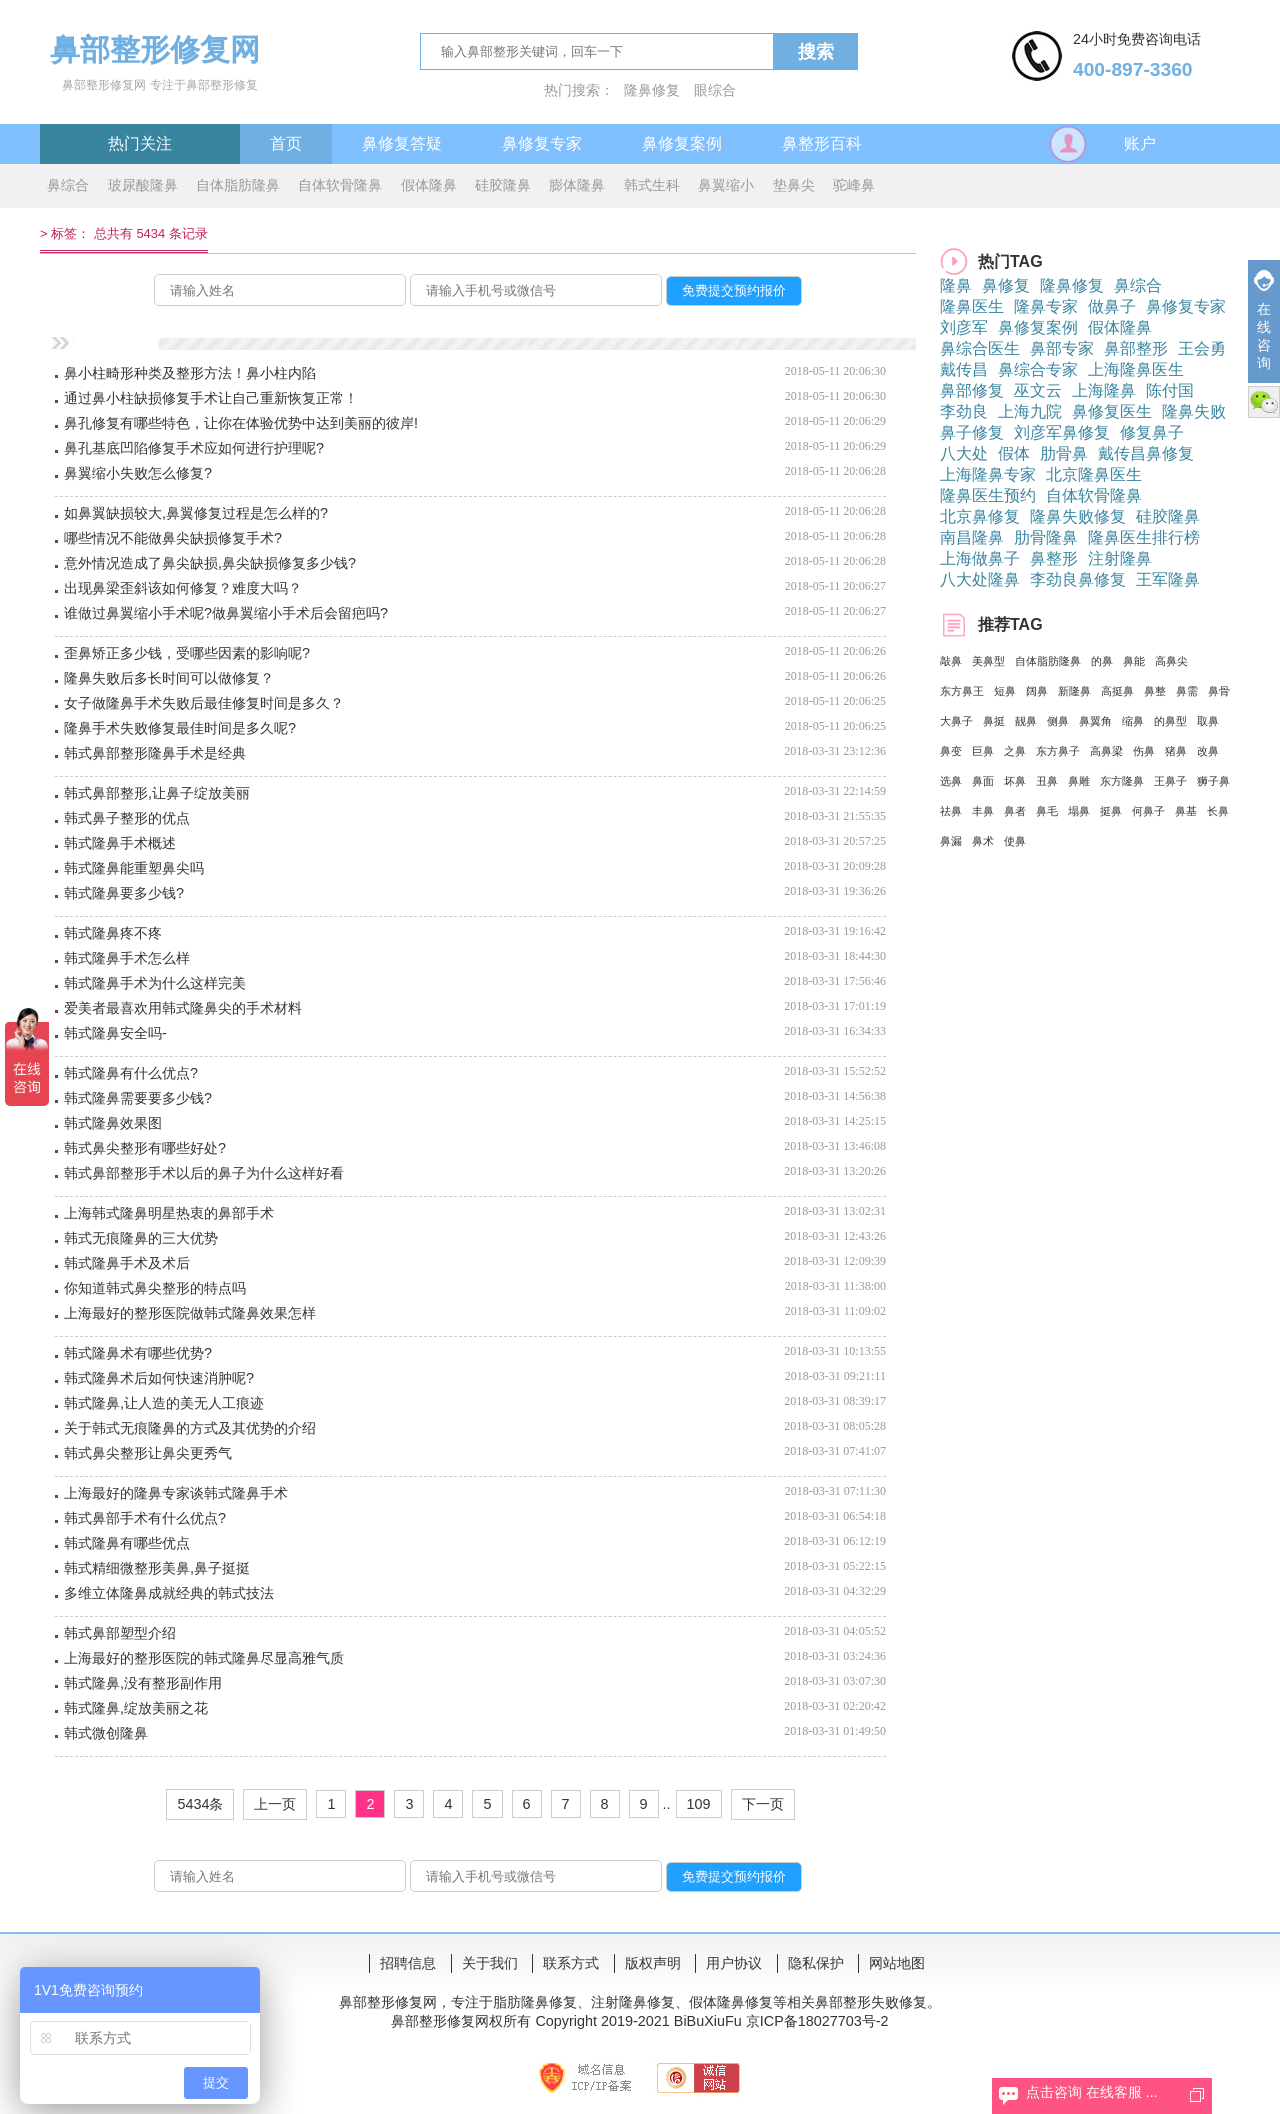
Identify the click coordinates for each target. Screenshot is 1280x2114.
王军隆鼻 (1168, 579)
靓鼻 (1026, 721)
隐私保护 (816, 1963)
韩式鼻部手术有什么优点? (145, 1518)
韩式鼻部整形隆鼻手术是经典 (155, 753)
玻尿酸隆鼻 (143, 185)
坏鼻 (1015, 781)
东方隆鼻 (1122, 781)
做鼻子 (1112, 306)
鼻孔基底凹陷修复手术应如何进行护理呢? (194, 448)
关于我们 (490, 1963)
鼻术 (983, 841)
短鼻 (1005, 691)
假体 (1014, 453)
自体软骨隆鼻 (340, 185)
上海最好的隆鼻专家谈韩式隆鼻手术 (176, 1493)
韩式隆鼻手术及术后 (127, 1263)
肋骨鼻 (1064, 453)
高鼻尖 (1171, 661)
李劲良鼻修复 (1078, 579)
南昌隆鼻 (972, 537)
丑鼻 (1047, 781)
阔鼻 (1037, 691)
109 (699, 1804)
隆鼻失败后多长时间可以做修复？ (169, 678)
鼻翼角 (1095, 721)
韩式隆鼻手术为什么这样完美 (155, 983)
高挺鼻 (1117, 691)
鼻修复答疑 (402, 143)
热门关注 (140, 143)
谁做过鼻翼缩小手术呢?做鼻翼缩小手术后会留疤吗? (226, 613)
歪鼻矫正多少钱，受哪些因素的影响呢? (187, 653)
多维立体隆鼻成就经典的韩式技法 (169, 1593)
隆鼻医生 (972, 306)
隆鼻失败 (1194, 411)
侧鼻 (1058, 721)
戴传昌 (964, 369)
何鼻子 (1148, 811)
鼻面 (983, 781)
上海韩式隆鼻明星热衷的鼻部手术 (169, 1213)
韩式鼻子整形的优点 (127, 818)
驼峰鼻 (854, 185)
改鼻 (1208, 751)
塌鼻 (1079, 811)
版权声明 (653, 1963)
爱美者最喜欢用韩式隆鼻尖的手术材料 (183, 1008)
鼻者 (1015, 811)
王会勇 (1202, 348)
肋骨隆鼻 (1046, 537)
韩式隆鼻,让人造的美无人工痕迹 (164, 1403)
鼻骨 (1219, 691)
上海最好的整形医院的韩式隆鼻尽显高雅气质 (204, 1658)
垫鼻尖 (794, 185)
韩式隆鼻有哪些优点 (127, 1543)
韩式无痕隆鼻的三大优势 (141, 1238)
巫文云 (1038, 390)
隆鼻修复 (652, 90)
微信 (1264, 402)
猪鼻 (1176, 751)
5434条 (200, 1804)
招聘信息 (408, 1963)
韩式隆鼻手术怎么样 (127, 958)
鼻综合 (68, 185)
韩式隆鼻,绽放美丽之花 (136, 1708)
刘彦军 (964, 327)
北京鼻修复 (980, 516)
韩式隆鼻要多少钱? (124, 893)
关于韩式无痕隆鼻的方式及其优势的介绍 (190, 1428)
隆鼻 (956, 285)
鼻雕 (1079, 781)
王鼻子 (1170, 781)
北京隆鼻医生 (1094, 474)
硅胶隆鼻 (503, 185)
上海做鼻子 (980, 558)
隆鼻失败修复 (1078, 516)
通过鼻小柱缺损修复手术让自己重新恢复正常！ (211, 398)
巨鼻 (983, 751)
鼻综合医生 (980, 348)
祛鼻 (951, 811)
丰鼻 (983, 811)
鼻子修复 (972, 432)
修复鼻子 (1152, 432)
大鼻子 (956, 721)
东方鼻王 (962, 691)
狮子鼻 (1213, 781)
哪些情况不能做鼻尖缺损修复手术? (173, 538)
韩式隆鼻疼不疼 (113, 933)
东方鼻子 (1058, 751)
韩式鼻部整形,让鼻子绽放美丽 (157, 793)
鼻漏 (951, 841)
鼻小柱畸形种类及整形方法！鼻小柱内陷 (190, 373)
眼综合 (715, 90)
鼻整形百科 (822, 143)
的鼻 (1102, 661)
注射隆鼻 (1120, 558)
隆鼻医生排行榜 (1144, 537)
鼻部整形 (1136, 348)
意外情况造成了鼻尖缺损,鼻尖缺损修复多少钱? (210, 563)
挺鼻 (1111, 811)
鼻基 (1186, 811)
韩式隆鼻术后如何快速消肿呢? (159, 1378)
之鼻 (1015, 751)
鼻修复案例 (682, 143)
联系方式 (571, 1963)
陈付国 (1170, 390)
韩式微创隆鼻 (106, 1733)
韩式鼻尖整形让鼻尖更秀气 (148, 1453)
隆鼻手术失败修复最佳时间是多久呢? (180, 728)
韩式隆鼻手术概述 (120, 843)
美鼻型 (988, 661)
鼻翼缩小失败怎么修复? (138, 473)
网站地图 (897, 1963)
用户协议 (734, 1963)
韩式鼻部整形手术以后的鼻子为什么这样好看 (204, 1173)
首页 (286, 143)
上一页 (275, 1804)
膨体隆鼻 (577, 185)
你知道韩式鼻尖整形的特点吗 (155, 1288)
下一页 (763, 1804)
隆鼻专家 (1046, 306)
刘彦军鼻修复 (1062, 432)
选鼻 (951, 781)
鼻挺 (994, 721)
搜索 (816, 52)
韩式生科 (652, 185)
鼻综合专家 (1038, 369)
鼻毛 (1047, 811)
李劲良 (964, 411)
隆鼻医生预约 (988, 495)
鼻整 (1155, 691)
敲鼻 (951, 661)
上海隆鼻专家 (988, 474)
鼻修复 (1006, 285)
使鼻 (1015, 841)
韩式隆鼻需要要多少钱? (138, 1098)
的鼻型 (1170, 721)
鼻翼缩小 (726, 185)
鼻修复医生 (1112, 411)
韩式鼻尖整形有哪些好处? (145, 1148)
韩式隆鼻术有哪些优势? (138, 1353)
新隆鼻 (1074, 691)
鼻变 (951, 751)
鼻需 (1187, 691)
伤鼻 (1144, 751)
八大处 (964, 453)
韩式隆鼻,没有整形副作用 (143, 1683)
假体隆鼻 (429, 185)
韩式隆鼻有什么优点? (131, 1073)
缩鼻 (1133, 721)
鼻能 (1134, 661)
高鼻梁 (1106, 751)
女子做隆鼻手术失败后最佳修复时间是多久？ (204, 703)
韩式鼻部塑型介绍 (120, 1633)
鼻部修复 (972, 390)
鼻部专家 (1062, 348)
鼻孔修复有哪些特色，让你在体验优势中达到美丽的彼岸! (241, 423)
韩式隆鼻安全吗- (115, 1033)
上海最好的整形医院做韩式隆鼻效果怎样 (190, 1313)
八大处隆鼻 (980, 579)
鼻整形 (1054, 558)
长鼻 (1218, 811)
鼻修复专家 (542, 143)
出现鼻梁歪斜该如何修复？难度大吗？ (183, 588)
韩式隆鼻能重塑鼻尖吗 (134, 868)
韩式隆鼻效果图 (113, 1123)
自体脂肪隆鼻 (238, 185)
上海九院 (1030, 411)
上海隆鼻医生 (1136, 369)
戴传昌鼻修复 (1146, 453)
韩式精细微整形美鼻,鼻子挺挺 (157, 1568)
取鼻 (1208, 721)
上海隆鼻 (1104, 390)
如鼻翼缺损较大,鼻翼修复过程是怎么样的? (196, 513)
